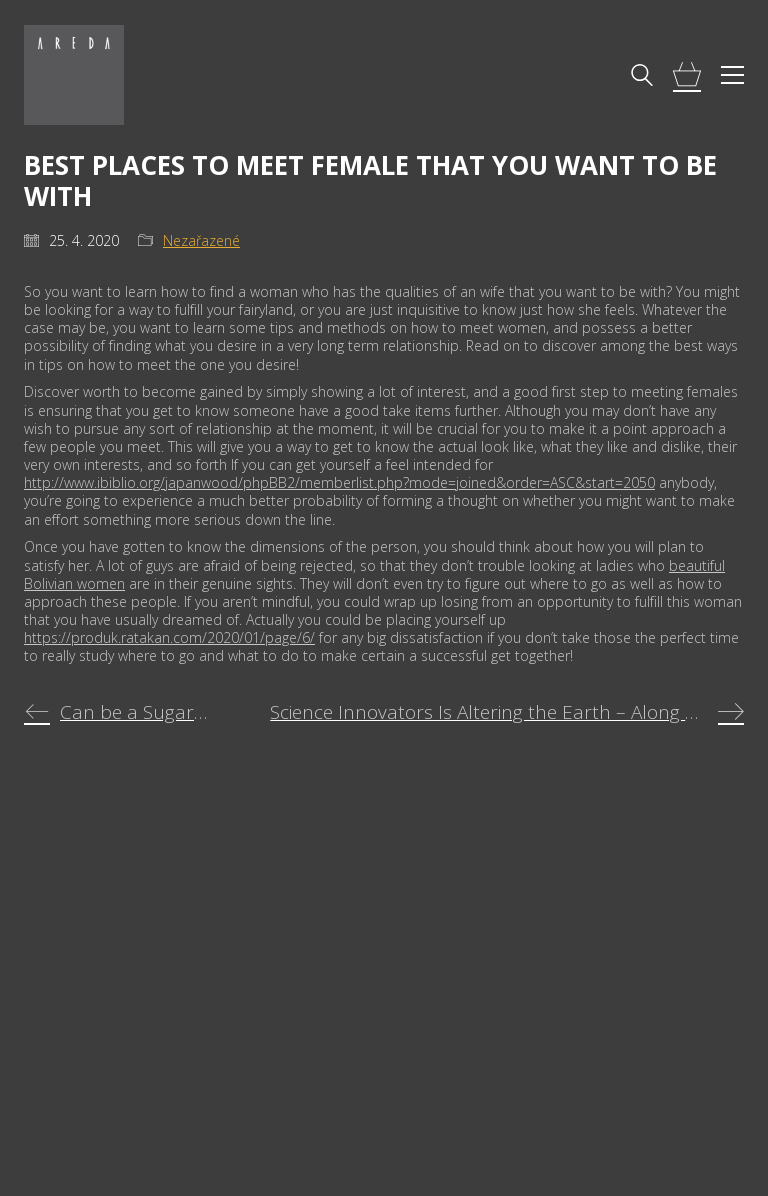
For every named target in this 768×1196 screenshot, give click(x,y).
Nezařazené (201, 241)
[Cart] (687, 75)
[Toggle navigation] (732, 75)
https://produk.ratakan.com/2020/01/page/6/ (169, 637)
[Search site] (642, 77)
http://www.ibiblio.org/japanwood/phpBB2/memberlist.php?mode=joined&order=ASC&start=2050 (339, 482)
